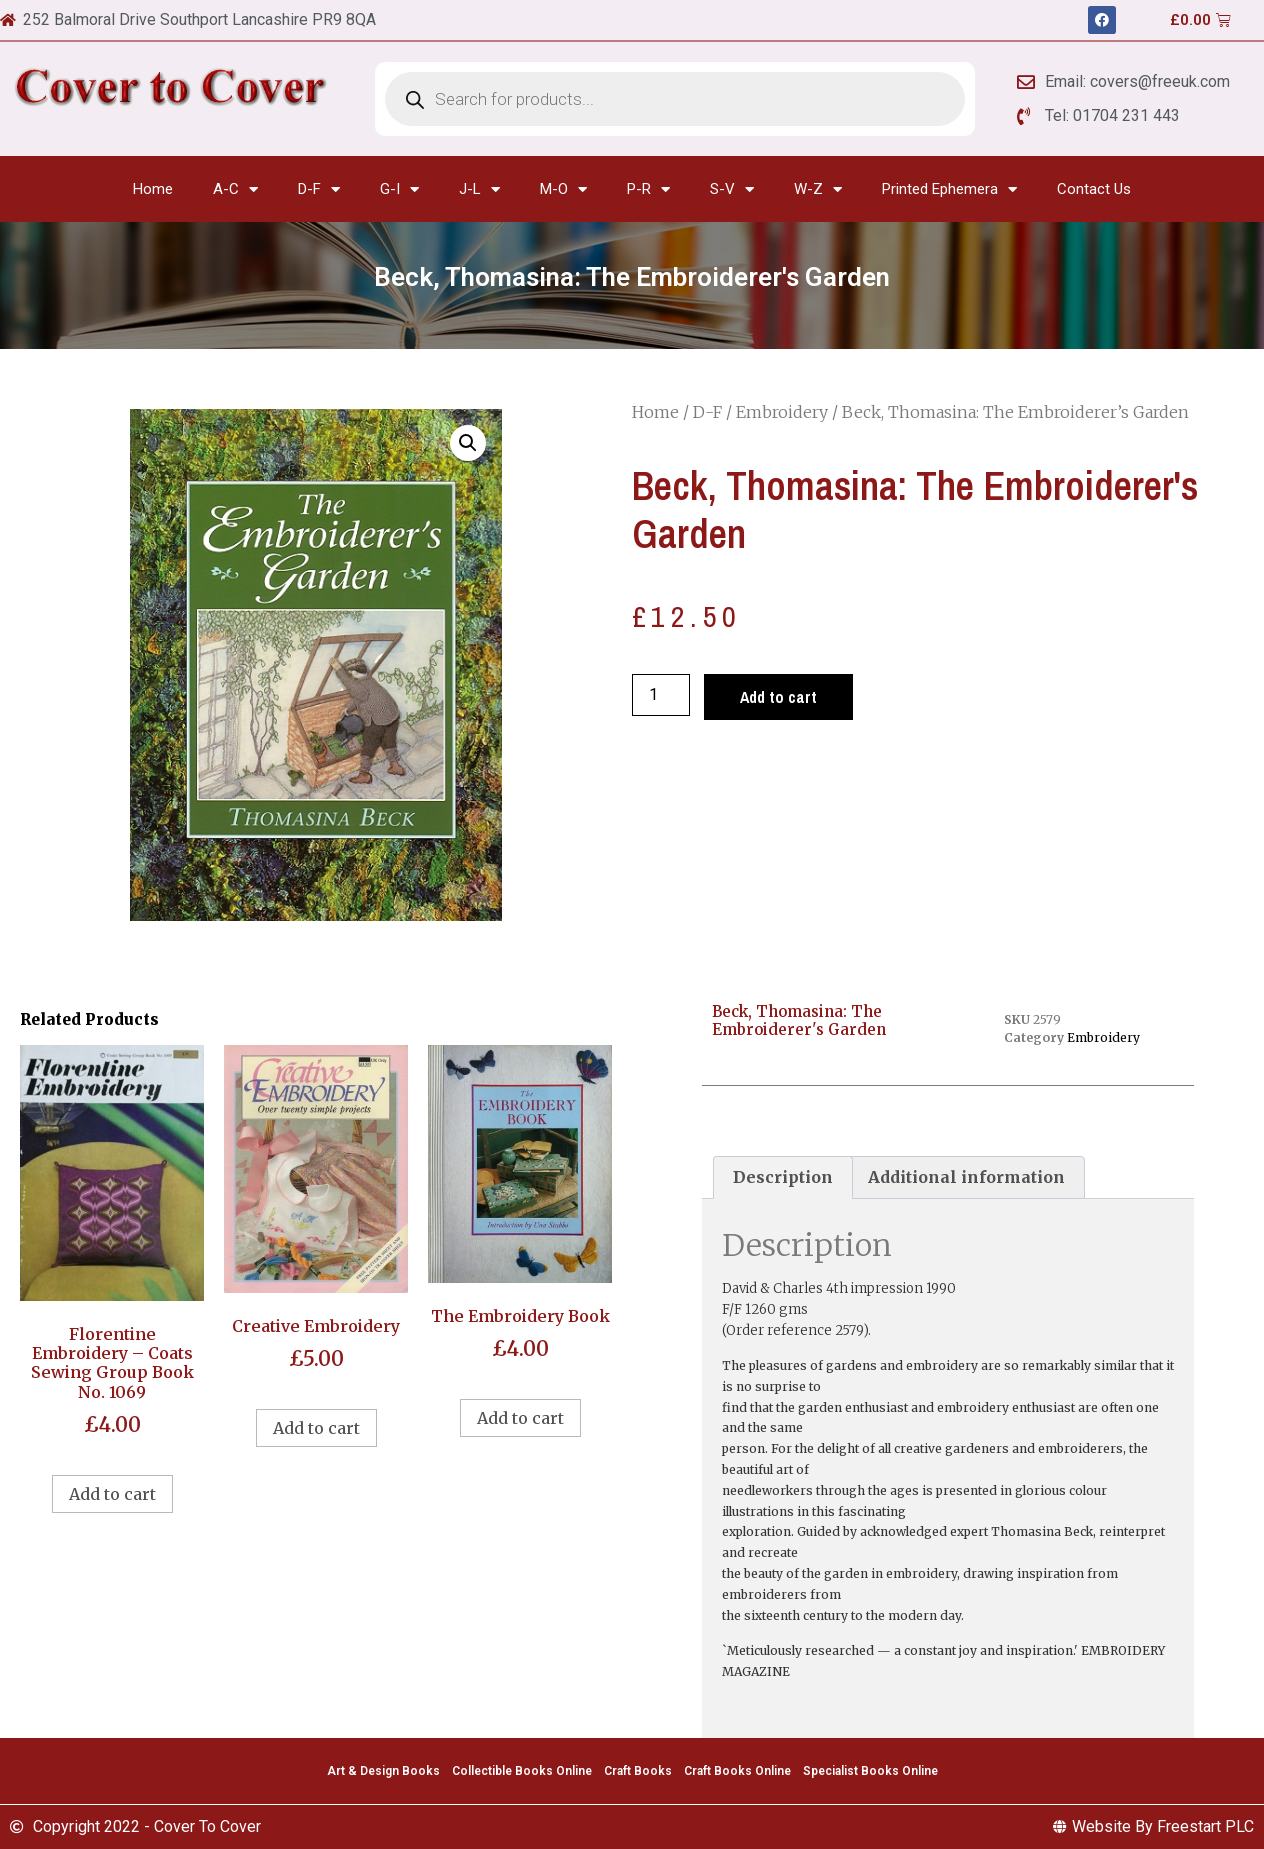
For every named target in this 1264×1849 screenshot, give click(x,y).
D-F (319, 189)
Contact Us (1094, 189)
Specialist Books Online (870, 1771)
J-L (479, 189)
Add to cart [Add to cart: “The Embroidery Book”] (520, 1418)
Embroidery (782, 412)
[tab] (783, 1178)
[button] (468, 443)
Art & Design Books (383, 1771)
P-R (648, 189)
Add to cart (778, 697)
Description (783, 1177)
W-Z (818, 189)
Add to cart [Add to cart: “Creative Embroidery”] (316, 1428)
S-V (732, 189)
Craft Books (638, 1771)
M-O (563, 189)
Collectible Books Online (522, 1771)
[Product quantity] (661, 695)
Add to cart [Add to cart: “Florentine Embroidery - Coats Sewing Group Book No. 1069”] (112, 1494)
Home (153, 189)
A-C (235, 189)
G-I (399, 189)
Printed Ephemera (949, 189)
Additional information (966, 1177)
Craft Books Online (737, 1771)
